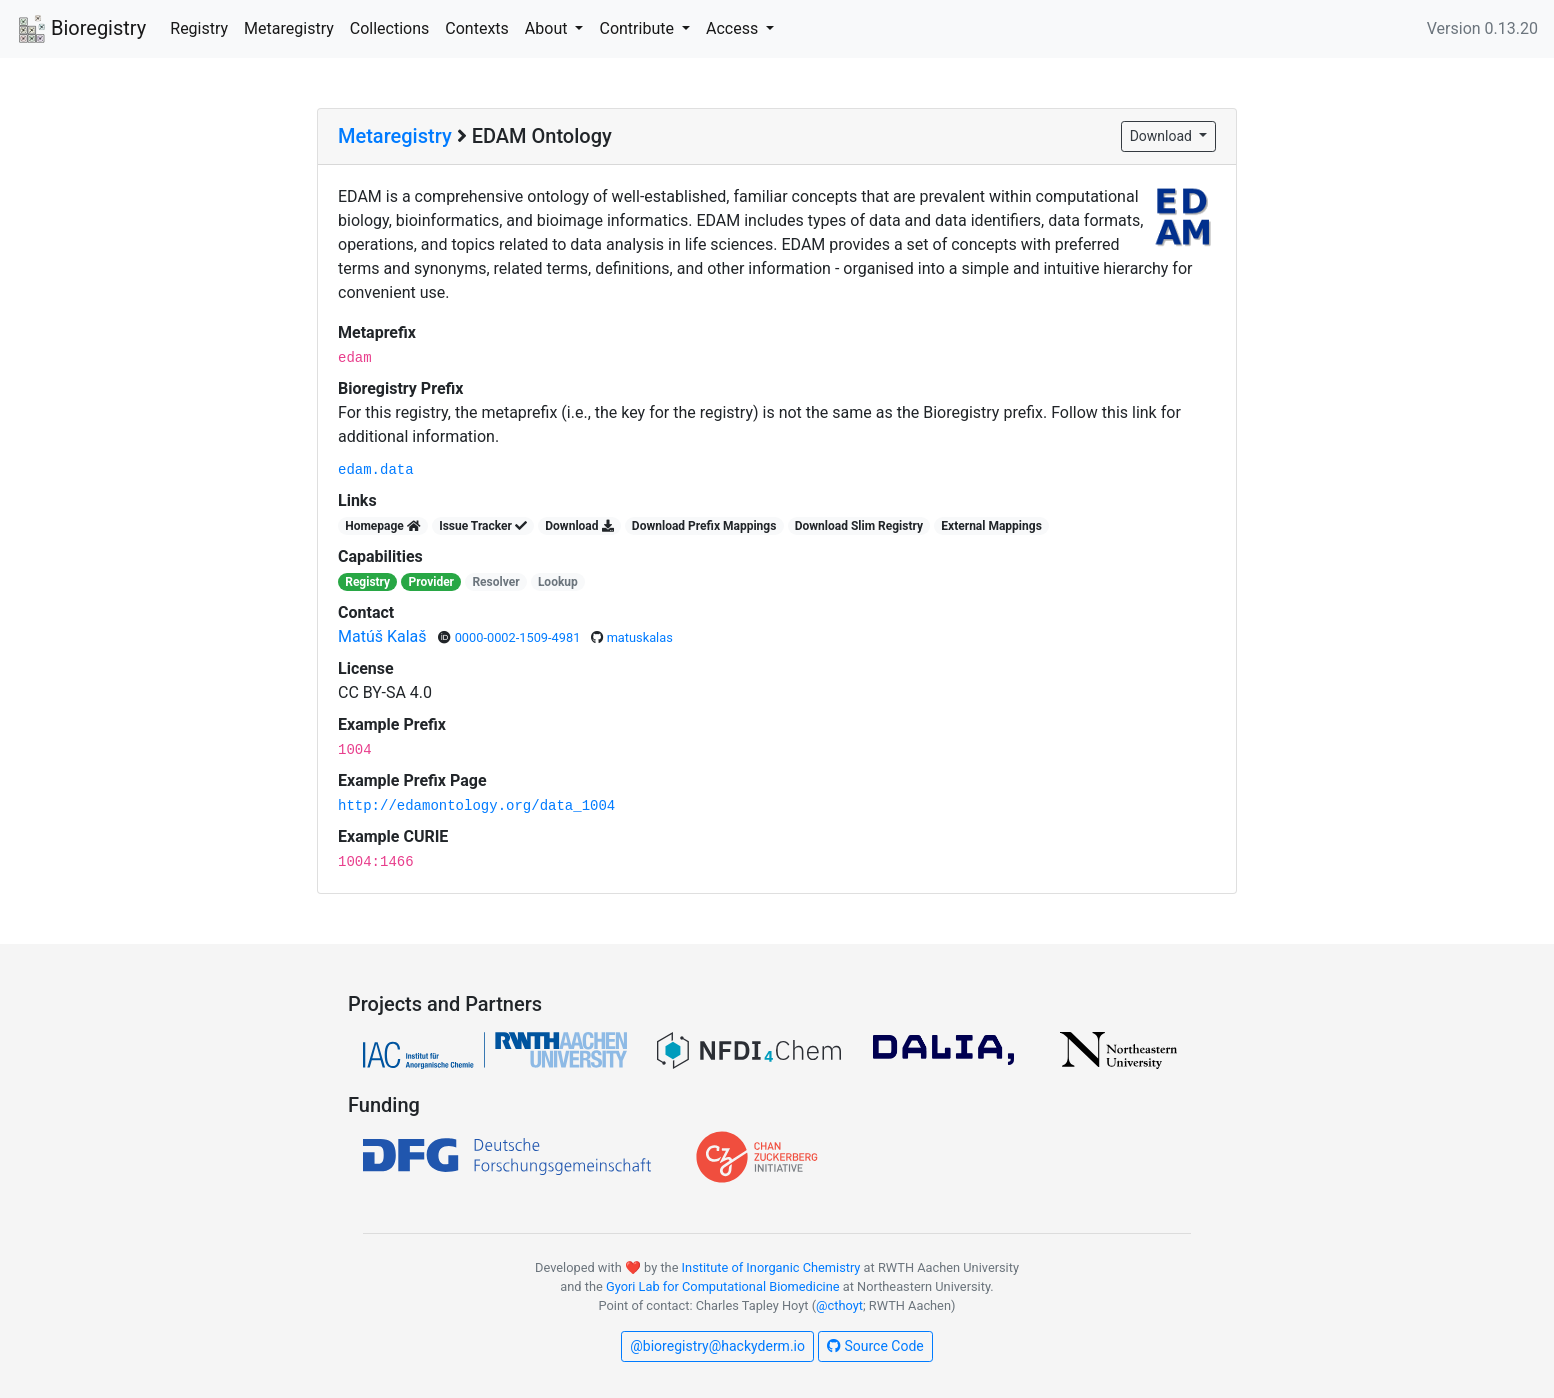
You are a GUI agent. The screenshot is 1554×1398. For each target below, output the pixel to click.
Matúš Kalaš (384, 636)
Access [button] (734, 28)
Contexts (477, 28)
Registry (199, 28)
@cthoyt (839, 1305)
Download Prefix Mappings (704, 526)
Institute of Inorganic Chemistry (771, 1267)
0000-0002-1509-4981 (519, 637)
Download (1163, 136)
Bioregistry (81, 30)
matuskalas (640, 637)
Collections (390, 28)
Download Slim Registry (859, 526)
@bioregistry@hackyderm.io (717, 1346)
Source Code (875, 1346)
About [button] (548, 28)
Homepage (383, 526)
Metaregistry (289, 28)
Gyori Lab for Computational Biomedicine (723, 1286)
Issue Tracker (483, 526)
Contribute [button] (638, 28)
